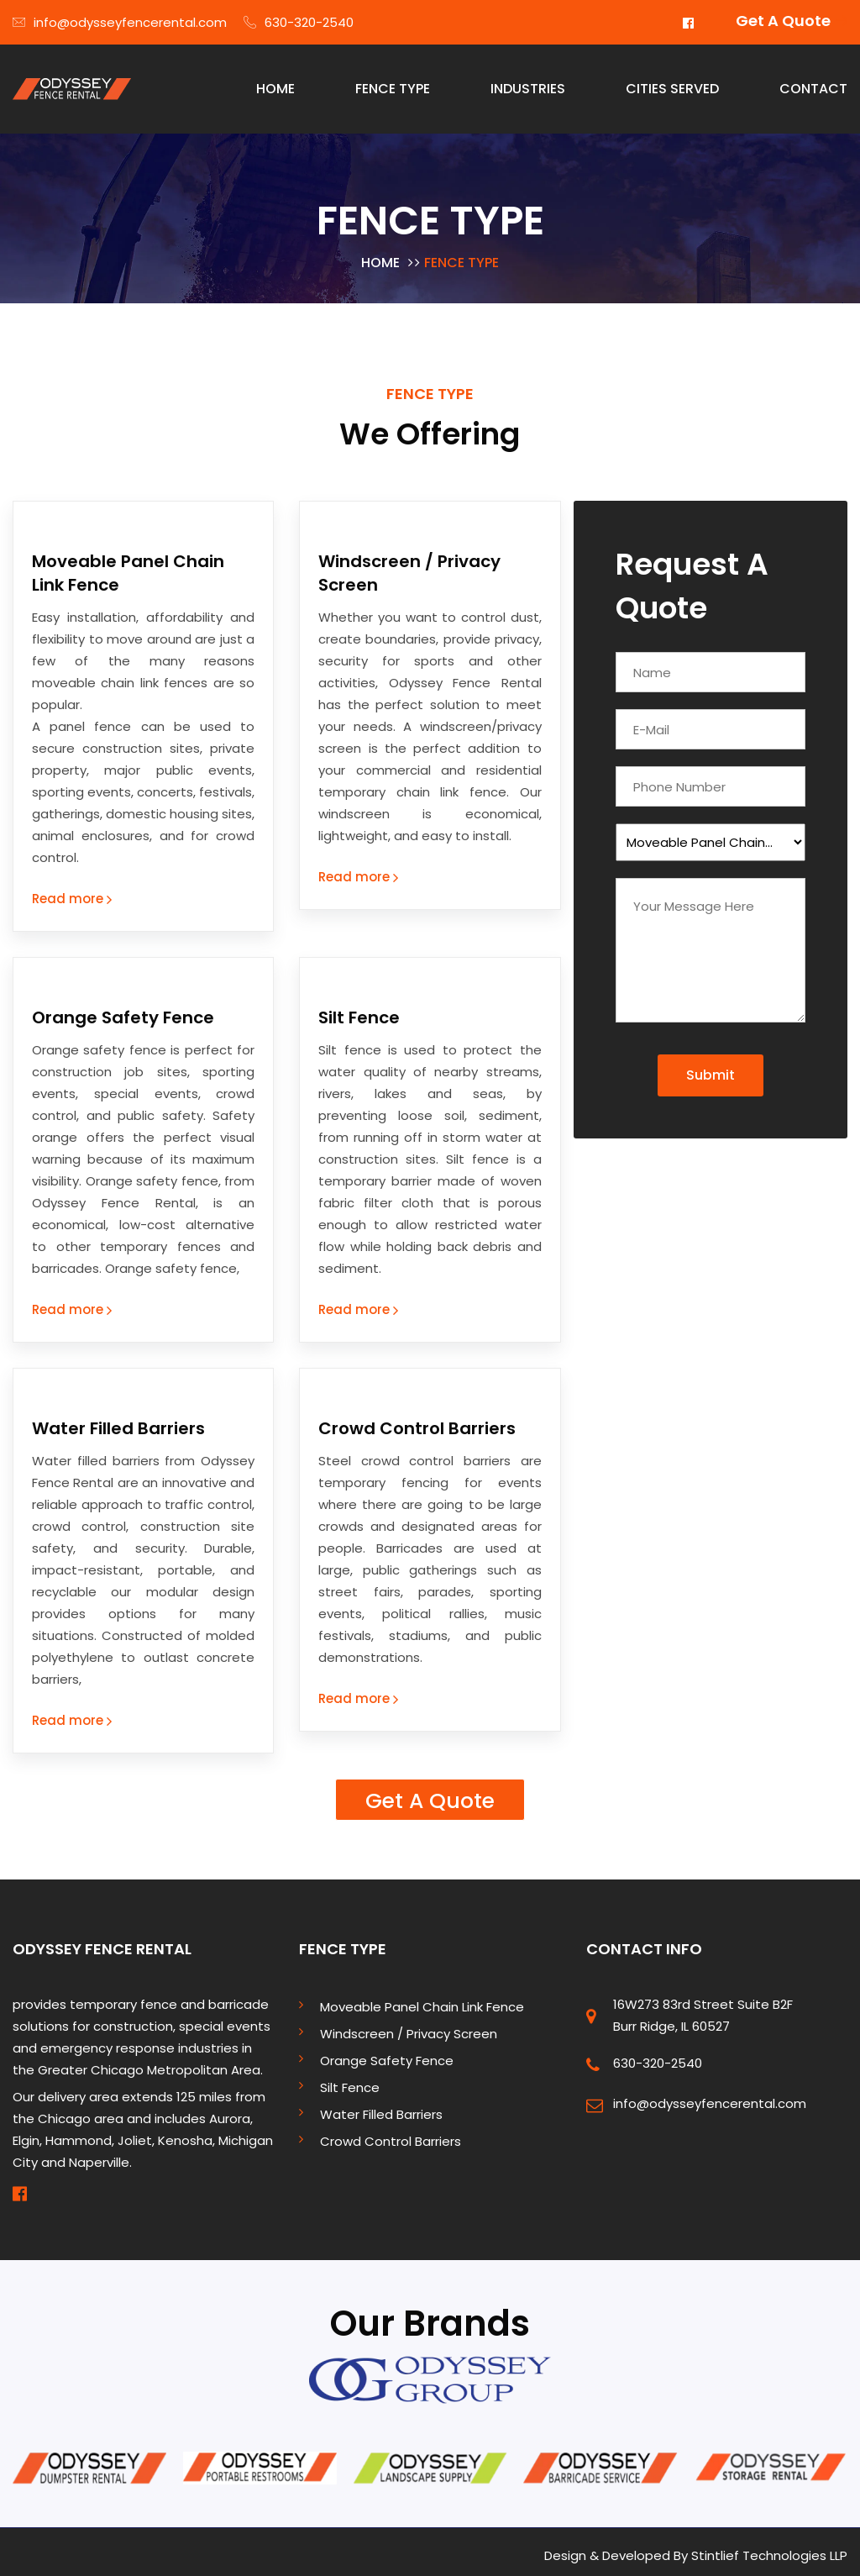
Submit (710, 1068)
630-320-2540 (299, 22)
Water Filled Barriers (118, 1421)
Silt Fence (359, 1011)
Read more (72, 892)
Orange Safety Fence (123, 1011)
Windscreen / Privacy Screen (408, 2026)
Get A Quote (783, 20)
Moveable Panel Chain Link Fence (422, 1999)
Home (380, 255)
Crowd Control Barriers (417, 1421)
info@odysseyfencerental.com (120, 22)
